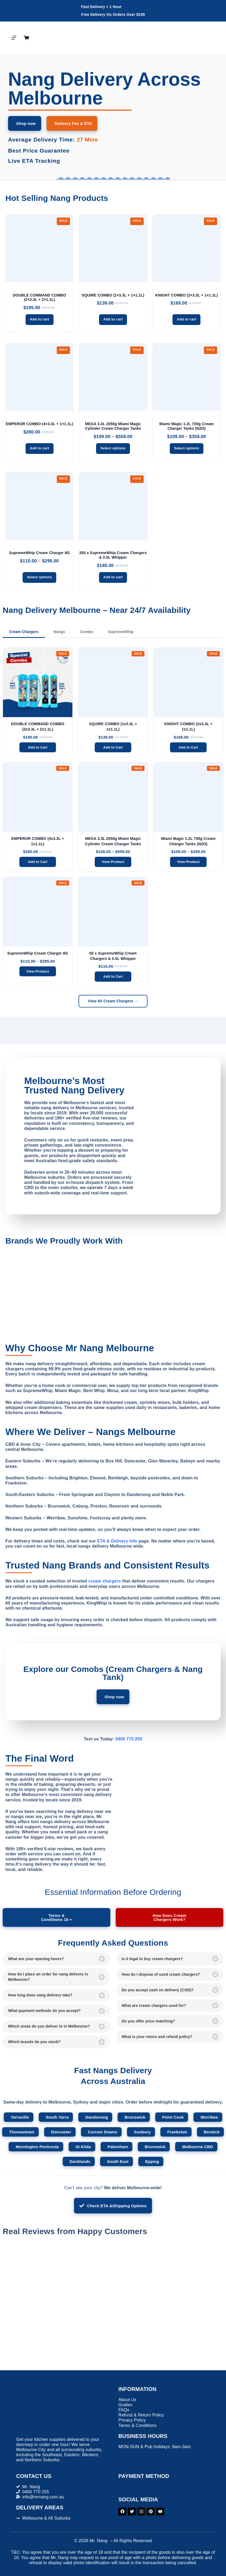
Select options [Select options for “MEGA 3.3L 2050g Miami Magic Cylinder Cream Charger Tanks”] (112, 448)
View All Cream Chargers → (113, 1001)
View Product (113, 862)
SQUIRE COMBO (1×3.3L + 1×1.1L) (113, 295)
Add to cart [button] (39, 319)
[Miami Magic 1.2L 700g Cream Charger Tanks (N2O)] (186, 377)
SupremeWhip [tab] (120, 632)
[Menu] (13, 37)
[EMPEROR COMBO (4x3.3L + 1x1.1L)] (39, 377)
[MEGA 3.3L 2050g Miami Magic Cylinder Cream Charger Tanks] (113, 377)
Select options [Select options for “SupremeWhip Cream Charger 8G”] (39, 577)
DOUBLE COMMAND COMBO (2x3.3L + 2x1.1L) (37, 726)
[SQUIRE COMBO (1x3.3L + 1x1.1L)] (113, 248)
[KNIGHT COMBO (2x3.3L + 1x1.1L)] (186, 248)
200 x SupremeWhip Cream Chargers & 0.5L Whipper (113, 555)
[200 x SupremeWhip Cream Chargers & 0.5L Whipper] (113, 506)
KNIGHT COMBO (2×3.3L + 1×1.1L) (186, 295)
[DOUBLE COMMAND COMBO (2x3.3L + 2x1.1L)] (39, 248)
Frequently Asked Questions (113, 1942)
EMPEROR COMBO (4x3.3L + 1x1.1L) (37, 841)
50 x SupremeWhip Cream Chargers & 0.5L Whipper (113, 956)
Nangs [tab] (59, 632)
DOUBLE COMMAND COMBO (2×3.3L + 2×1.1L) (39, 297)
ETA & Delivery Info (117, 1541)
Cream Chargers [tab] (23, 632)
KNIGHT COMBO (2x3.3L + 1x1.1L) (188, 726)
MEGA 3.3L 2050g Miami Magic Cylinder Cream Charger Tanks (113, 426)
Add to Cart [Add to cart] (37, 747)
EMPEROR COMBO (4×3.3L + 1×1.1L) (39, 424)
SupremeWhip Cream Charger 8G (39, 553)
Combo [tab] (86, 632)
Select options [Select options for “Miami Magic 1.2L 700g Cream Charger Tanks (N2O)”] (186, 448)
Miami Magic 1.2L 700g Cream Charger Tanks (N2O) (186, 426)
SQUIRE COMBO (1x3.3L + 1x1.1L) (113, 726)
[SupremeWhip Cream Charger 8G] (39, 506)
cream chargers (104, 1581)
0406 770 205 (128, 1739)
